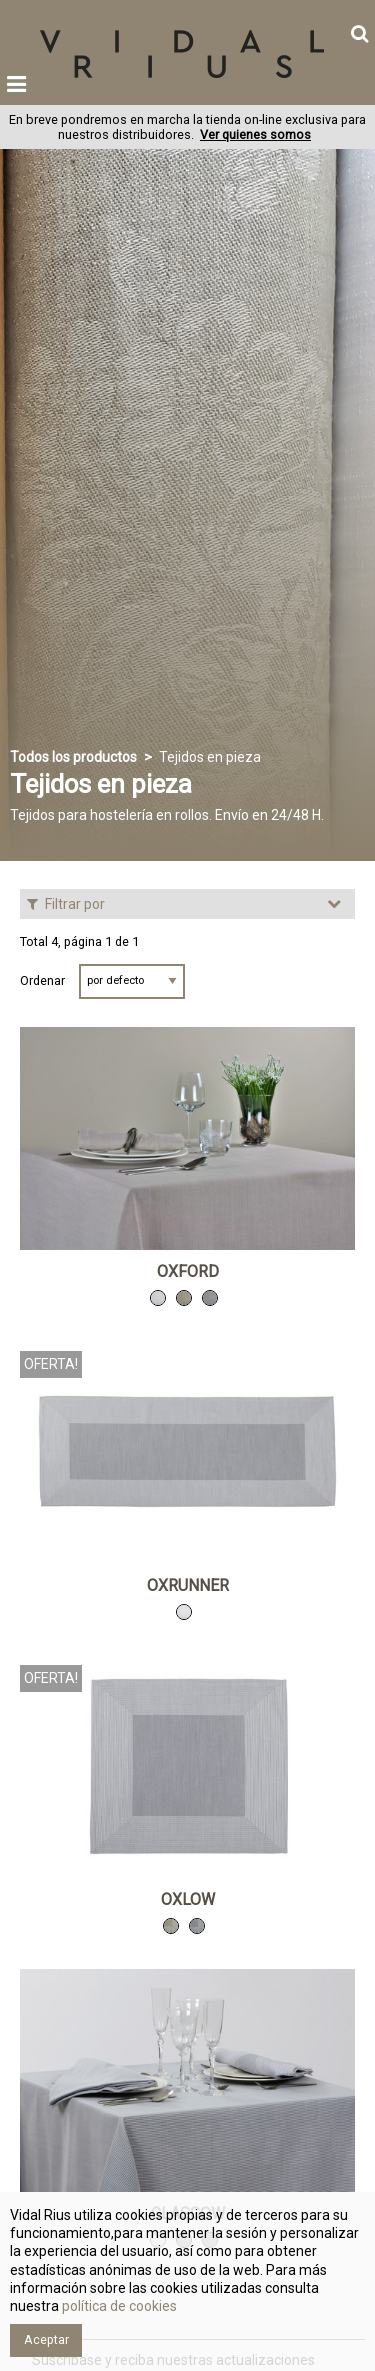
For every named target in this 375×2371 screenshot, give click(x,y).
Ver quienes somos (255, 134)
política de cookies (118, 2306)
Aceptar (46, 2339)
